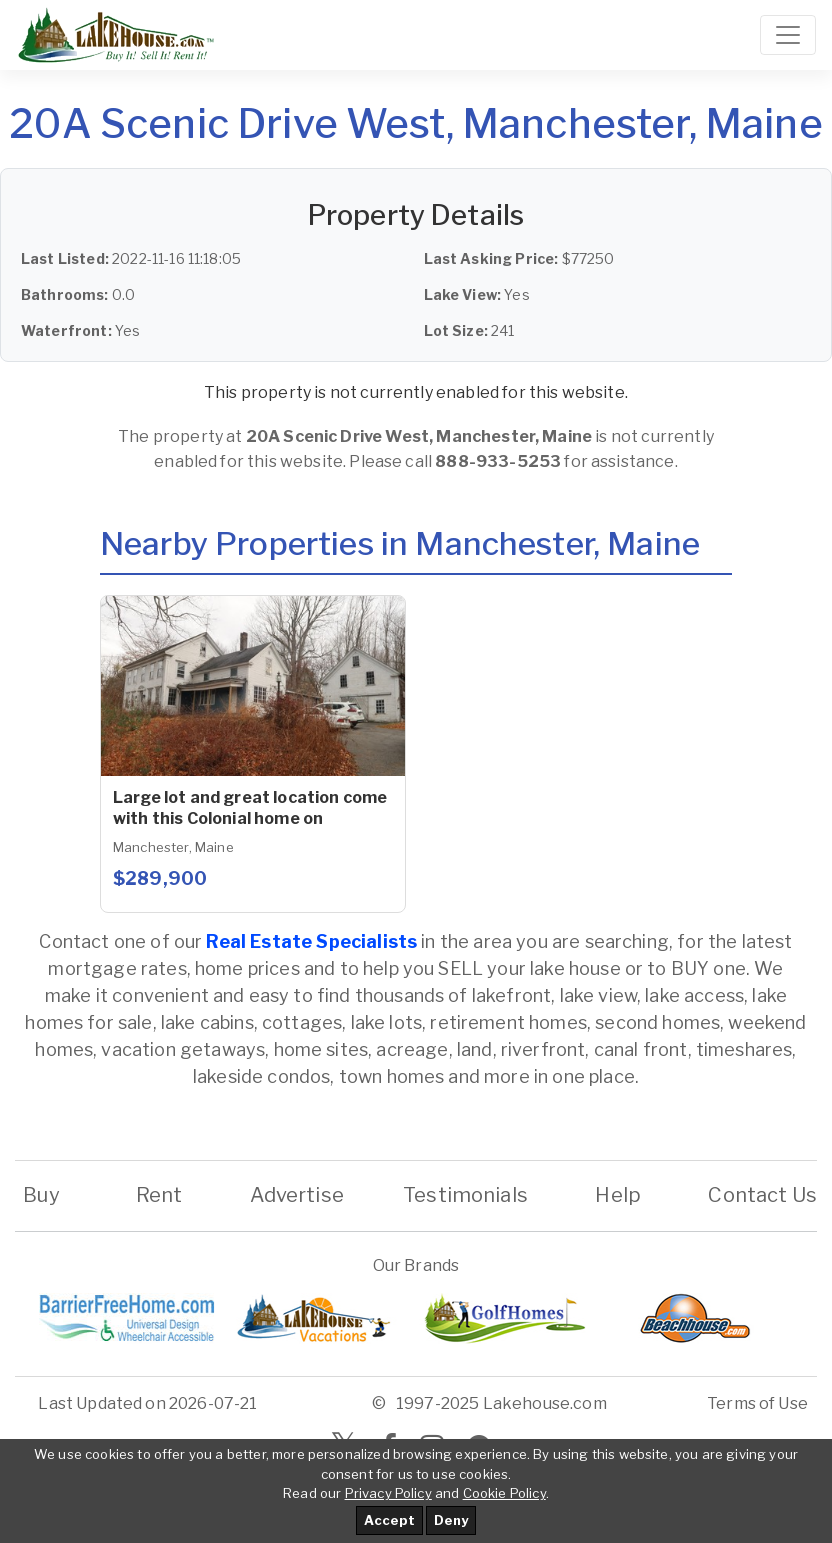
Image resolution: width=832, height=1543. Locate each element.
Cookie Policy (504, 1493)
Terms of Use (757, 1403)
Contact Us (762, 1195)
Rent (158, 1195)
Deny (451, 1520)
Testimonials (465, 1195)
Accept (389, 1520)
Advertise (297, 1195)
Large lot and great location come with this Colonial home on (250, 808)
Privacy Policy (388, 1493)
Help (618, 1195)
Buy (41, 1195)
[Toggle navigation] (788, 35)
